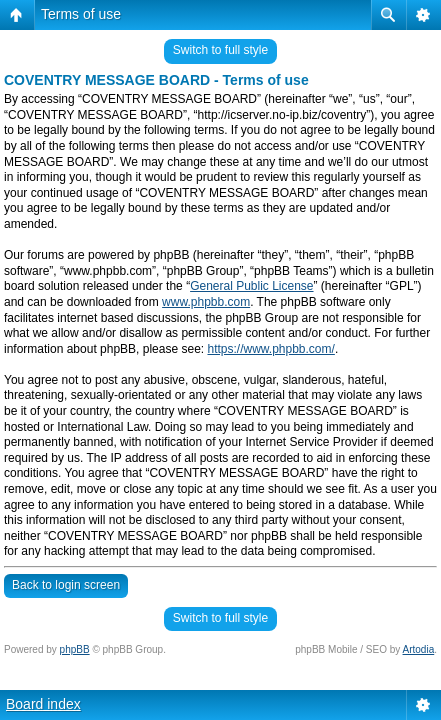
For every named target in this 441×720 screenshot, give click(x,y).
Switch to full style (220, 50)
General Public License (251, 286)
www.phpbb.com (206, 302)
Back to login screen (66, 585)
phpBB (75, 649)
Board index (43, 704)
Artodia (419, 649)
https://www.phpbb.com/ (270, 349)
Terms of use (81, 14)
